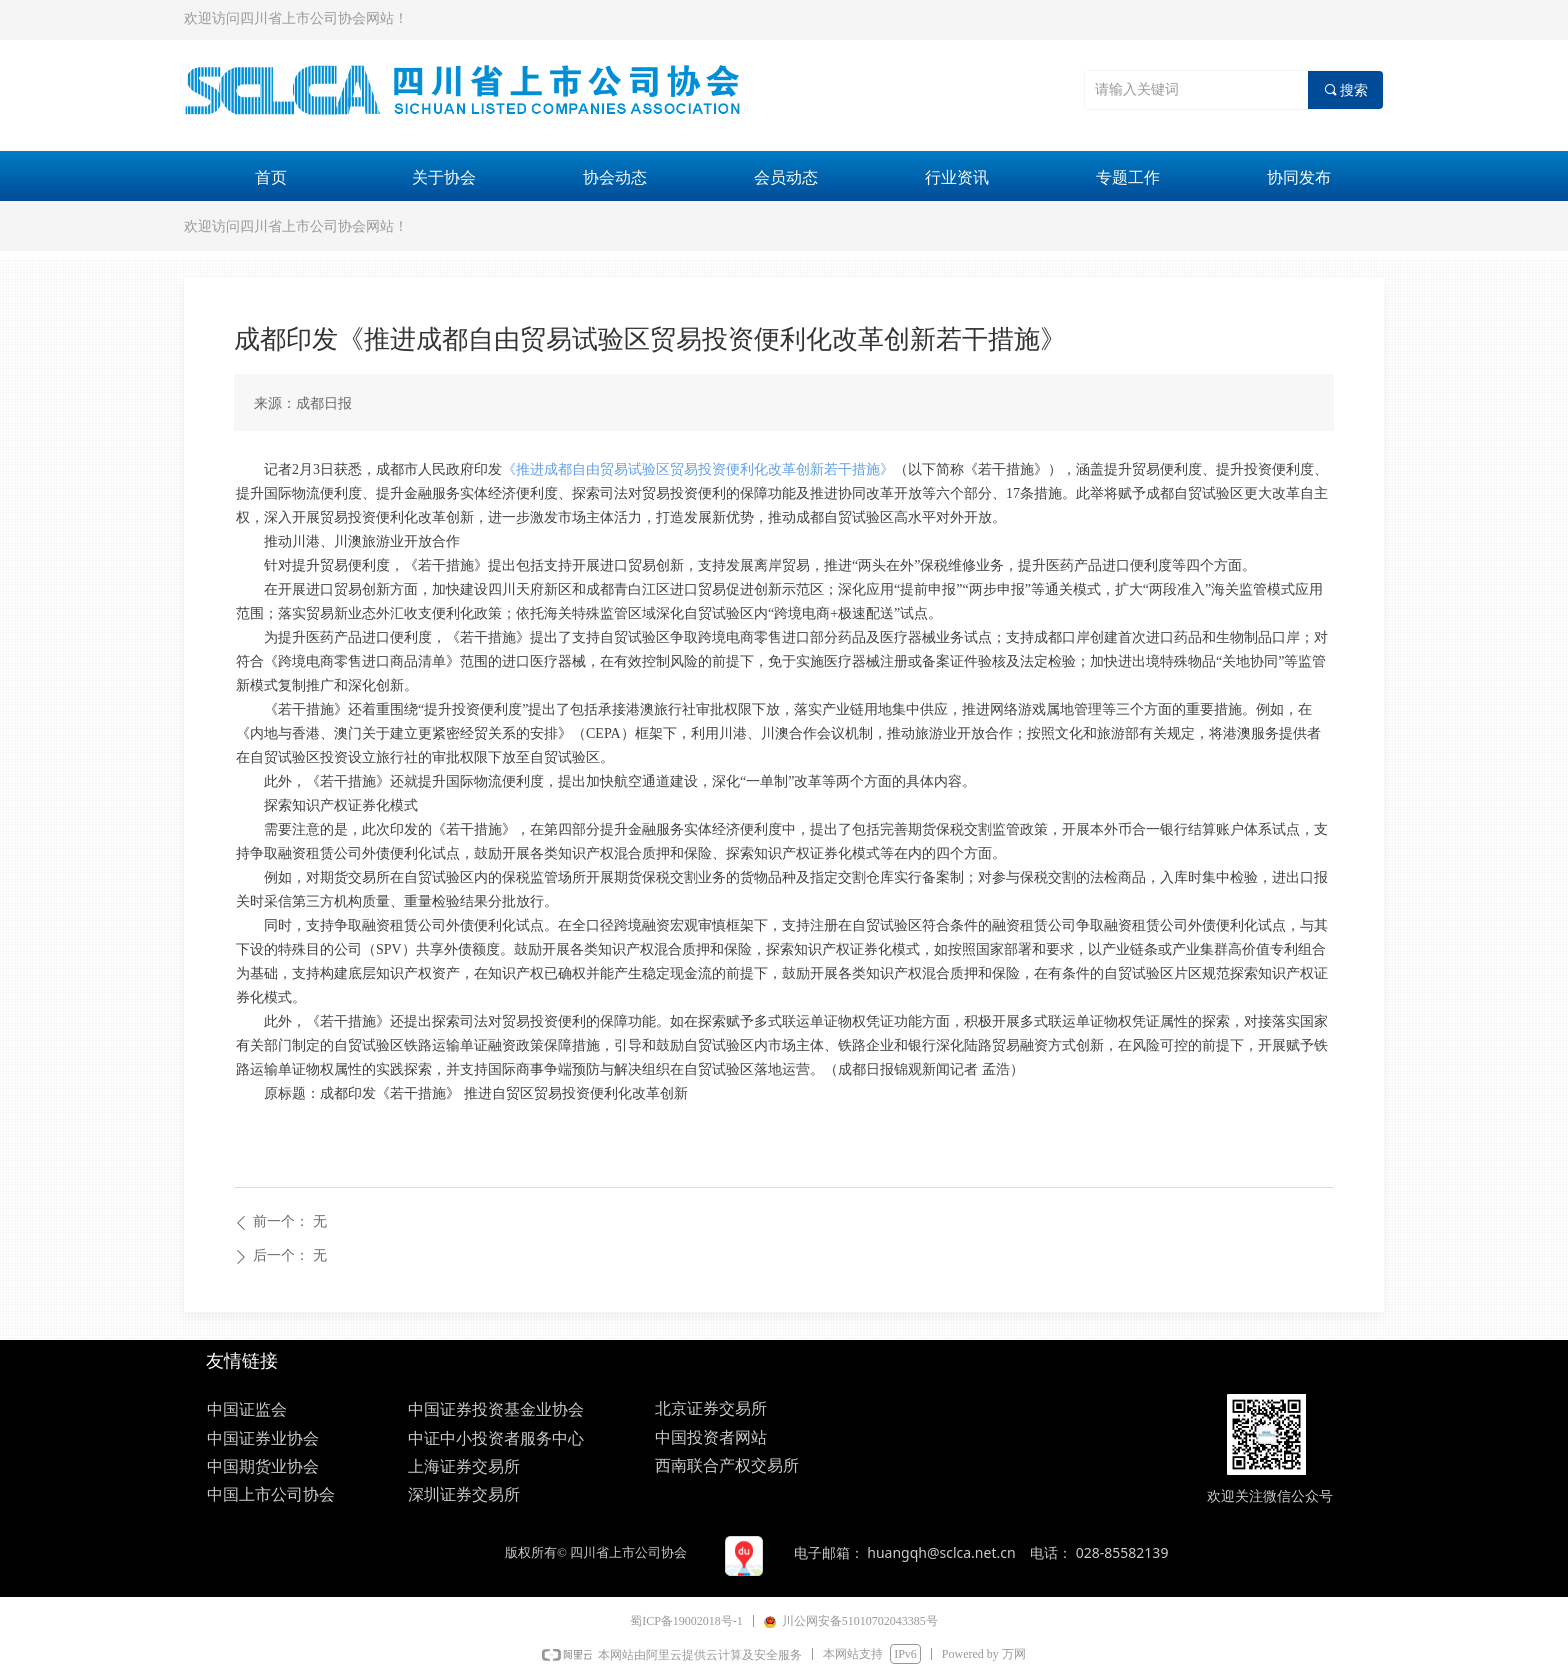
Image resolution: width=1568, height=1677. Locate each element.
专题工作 (1128, 177)
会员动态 (786, 177)
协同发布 (1299, 177)
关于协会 (444, 177)
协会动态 (615, 177)
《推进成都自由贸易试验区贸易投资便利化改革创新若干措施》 (698, 469)
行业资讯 (957, 177)
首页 (271, 177)
